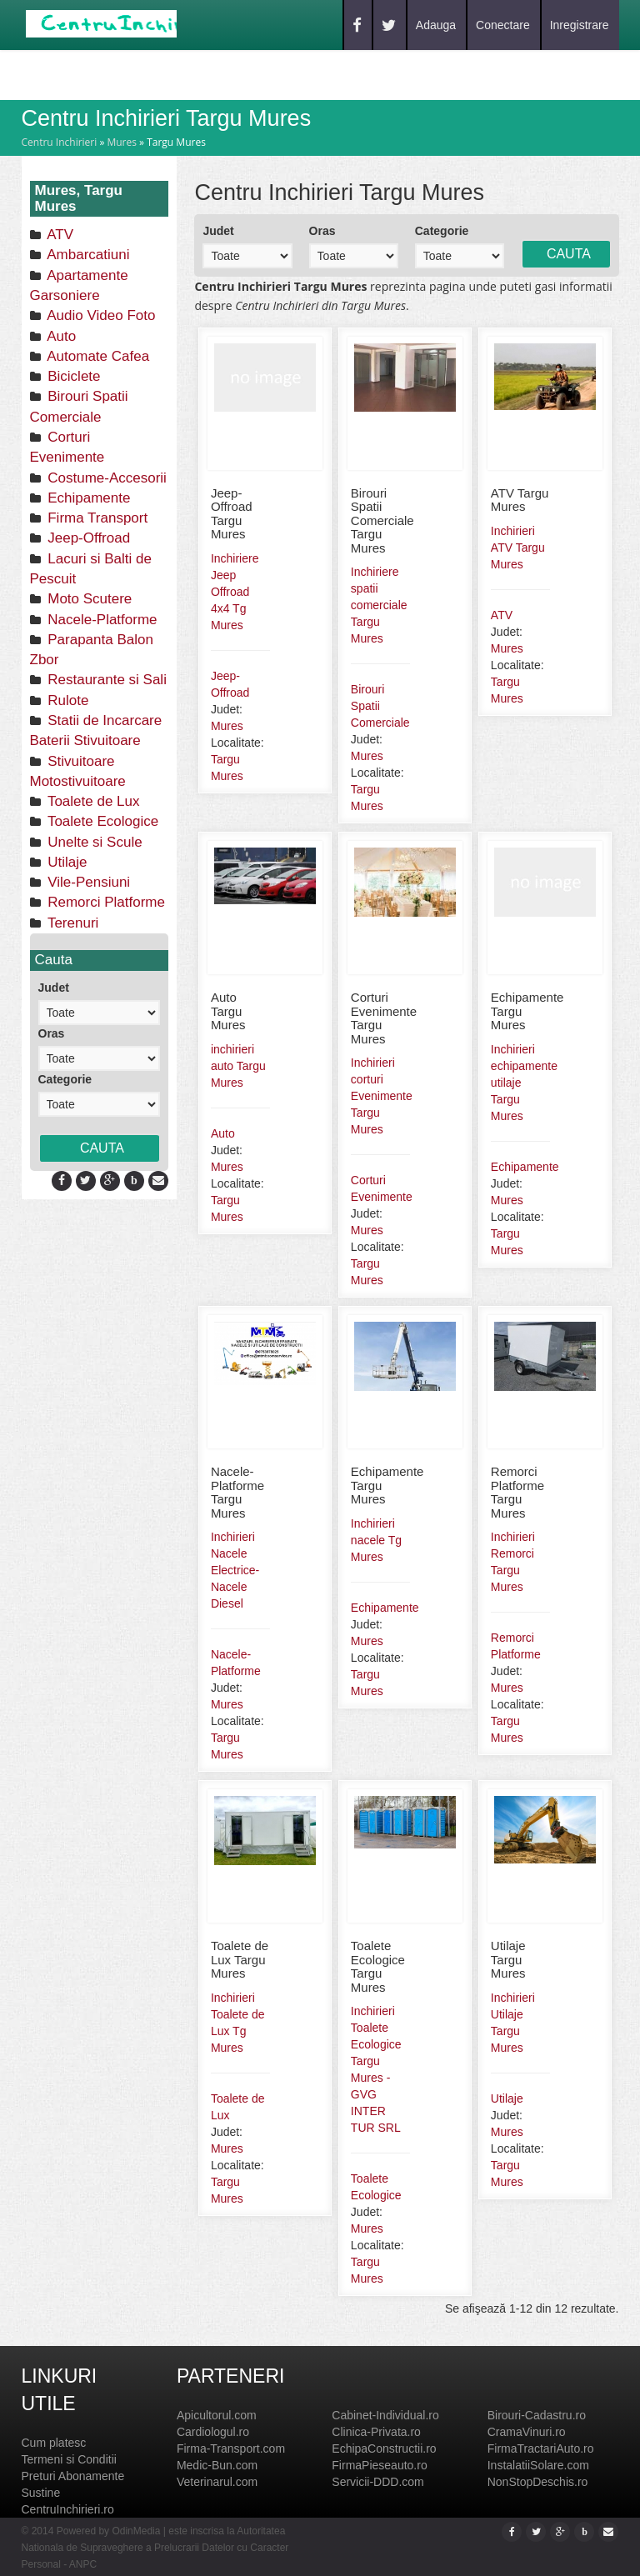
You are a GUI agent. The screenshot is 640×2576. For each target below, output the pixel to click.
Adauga (436, 25)
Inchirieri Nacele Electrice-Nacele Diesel (235, 1570)
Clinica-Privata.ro (376, 2431)
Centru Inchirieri (60, 142)
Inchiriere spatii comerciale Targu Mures (379, 605)
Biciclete (72, 376)
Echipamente (87, 498)
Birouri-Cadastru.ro (537, 2415)
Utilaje (66, 862)
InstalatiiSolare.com (538, 2465)
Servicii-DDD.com (377, 2481)
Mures (122, 142)
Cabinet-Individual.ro (385, 2415)
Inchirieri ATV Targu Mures (518, 547)
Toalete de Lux (92, 801)
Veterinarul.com (217, 2481)
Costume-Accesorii (105, 478)
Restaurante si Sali (105, 680)
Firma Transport (96, 518)
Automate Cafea (97, 356)
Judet (53, 987)
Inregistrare (579, 25)
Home (63, 74)
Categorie (65, 1079)
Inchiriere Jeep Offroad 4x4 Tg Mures (235, 592)
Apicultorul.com (217, 2415)
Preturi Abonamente (73, 2476)
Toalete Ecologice (101, 821)
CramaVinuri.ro (527, 2431)
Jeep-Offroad (87, 538)
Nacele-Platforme (101, 620)
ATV (59, 235)
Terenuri (71, 923)
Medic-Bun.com (217, 2465)
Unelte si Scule (93, 842)
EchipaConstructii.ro (384, 2448)
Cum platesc (54, 2442)
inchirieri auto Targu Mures (238, 1066)
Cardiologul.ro (213, 2431)
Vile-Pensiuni (87, 882)
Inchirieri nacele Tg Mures (376, 1540)
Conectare (503, 25)
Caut (119, 74)
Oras (51, 1033)
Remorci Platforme (104, 902)
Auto (60, 336)
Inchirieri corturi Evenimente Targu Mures (381, 1096)
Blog (173, 74)
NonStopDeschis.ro (538, 2481)
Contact (239, 74)
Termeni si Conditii (69, 2459)
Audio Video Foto (100, 315)
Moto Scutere (88, 599)
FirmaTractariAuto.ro (541, 2448)
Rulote (66, 700)
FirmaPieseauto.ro (379, 2465)
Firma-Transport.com (231, 2448)
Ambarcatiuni (87, 255)
